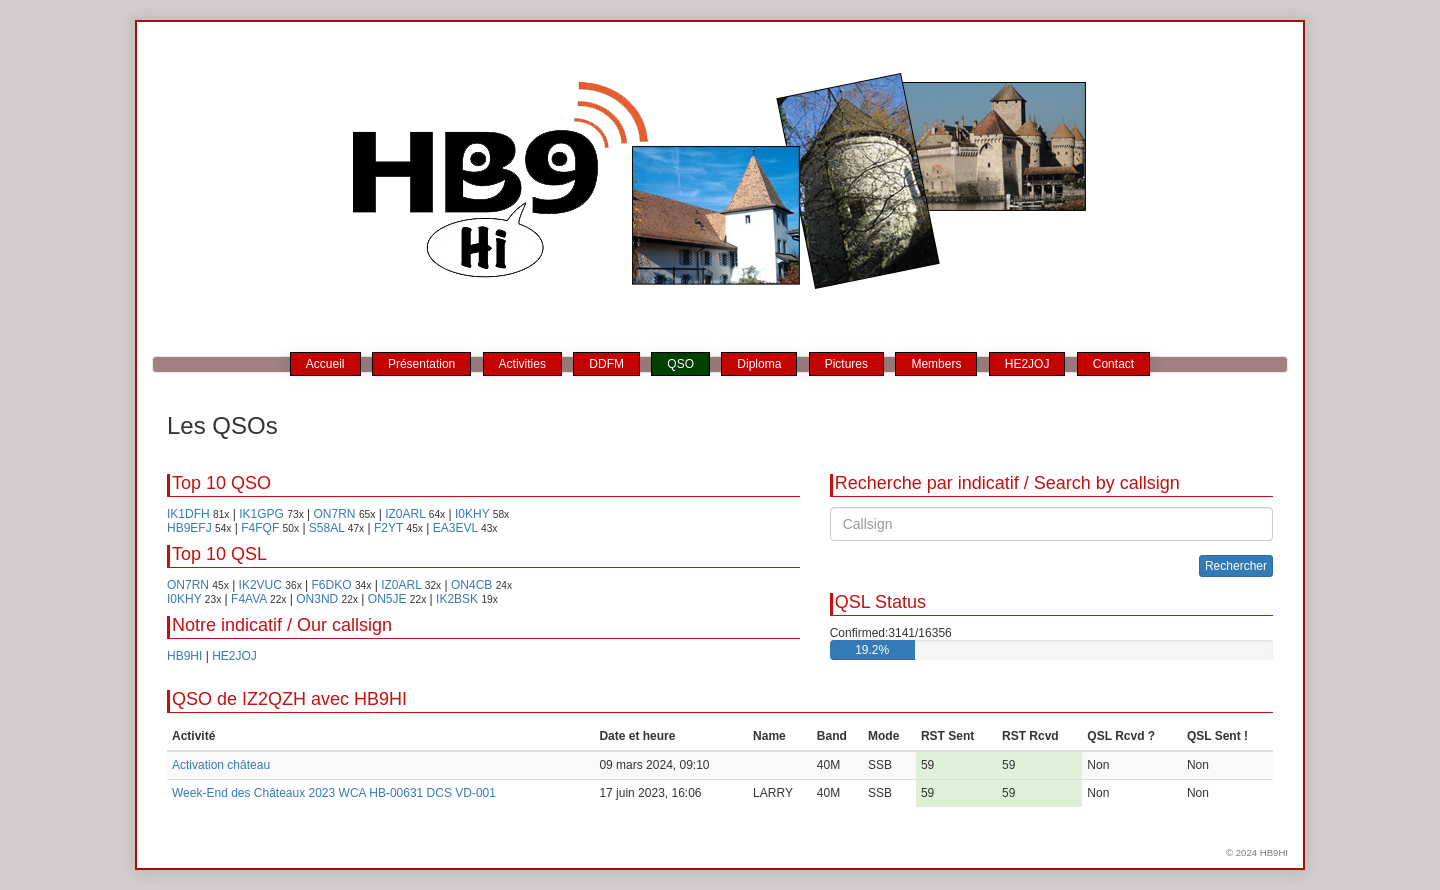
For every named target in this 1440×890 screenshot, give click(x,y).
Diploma (759, 364)
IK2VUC (260, 585)
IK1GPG (261, 514)
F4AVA (249, 599)
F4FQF (260, 528)
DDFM (606, 364)
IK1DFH (188, 514)
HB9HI (184, 656)
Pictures (846, 364)
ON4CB (471, 585)
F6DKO (332, 585)
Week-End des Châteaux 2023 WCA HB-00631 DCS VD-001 (334, 793)
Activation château (221, 765)
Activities (522, 364)
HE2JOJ (1027, 364)
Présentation (421, 364)
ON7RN (335, 514)
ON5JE (387, 599)
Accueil (325, 364)
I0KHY (472, 514)
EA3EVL (455, 528)
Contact (1113, 364)
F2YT (388, 528)
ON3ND (317, 599)
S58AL (327, 528)
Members (936, 364)
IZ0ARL (405, 514)
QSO (680, 364)
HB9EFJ (189, 528)
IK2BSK (457, 599)
